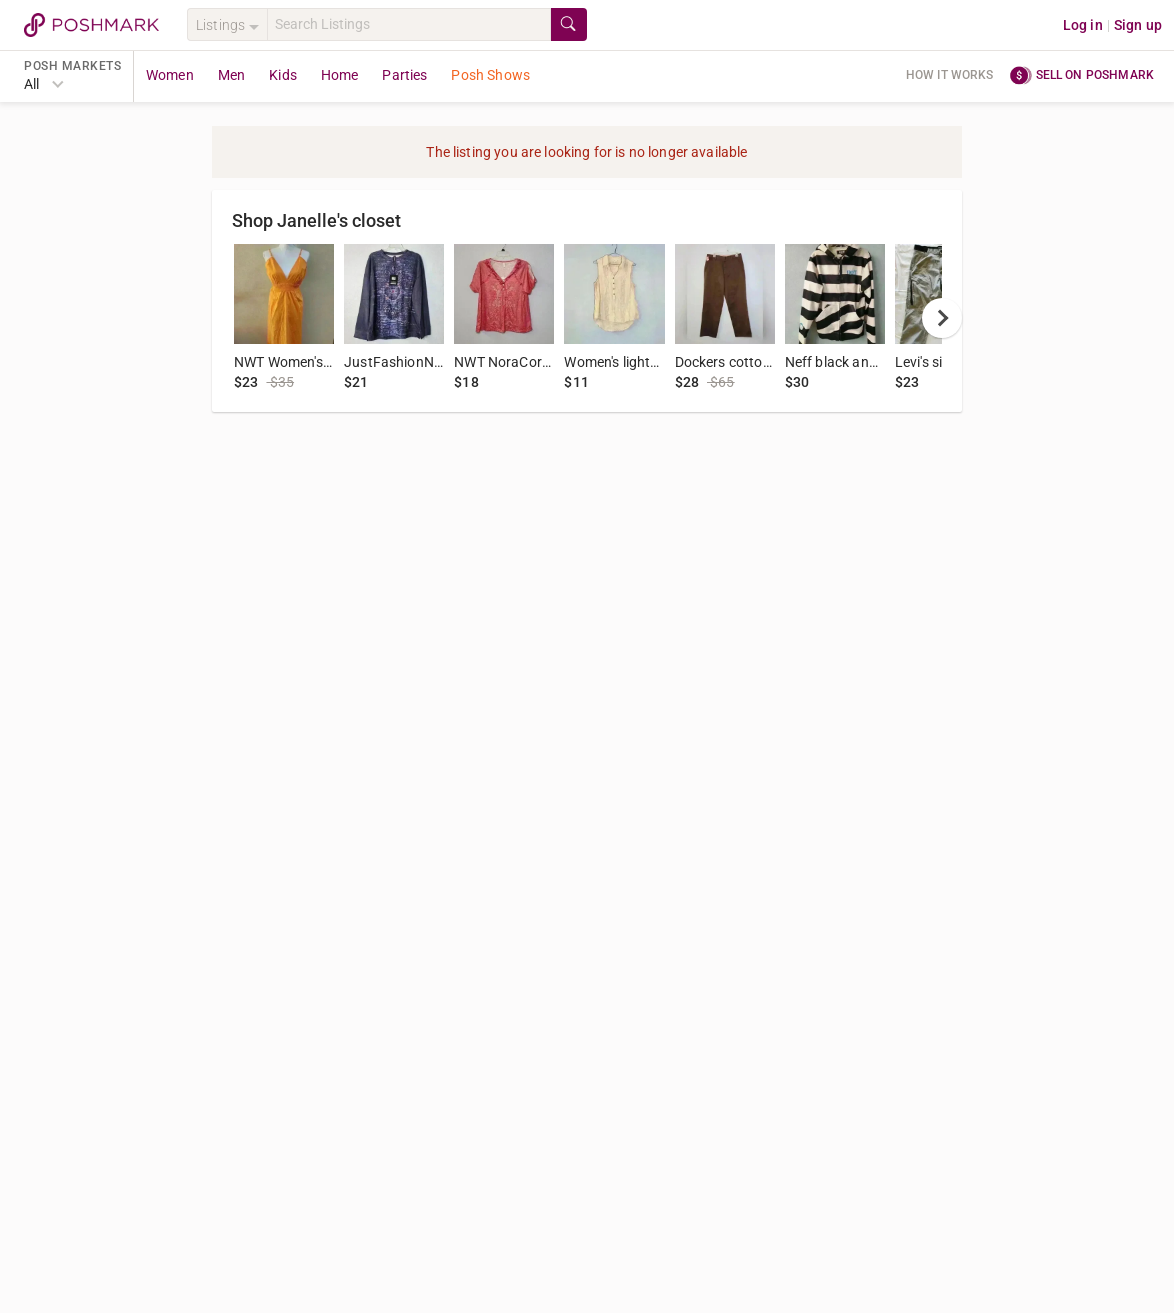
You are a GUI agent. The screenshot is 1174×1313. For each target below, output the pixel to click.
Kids (283, 75)
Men (231, 75)
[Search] (409, 24)
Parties (404, 75)
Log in (1083, 25)
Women (170, 75)
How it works (950, 75)
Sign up (1138, 25)
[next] (942, 318)
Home (340, 75)
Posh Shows (490, 75)
